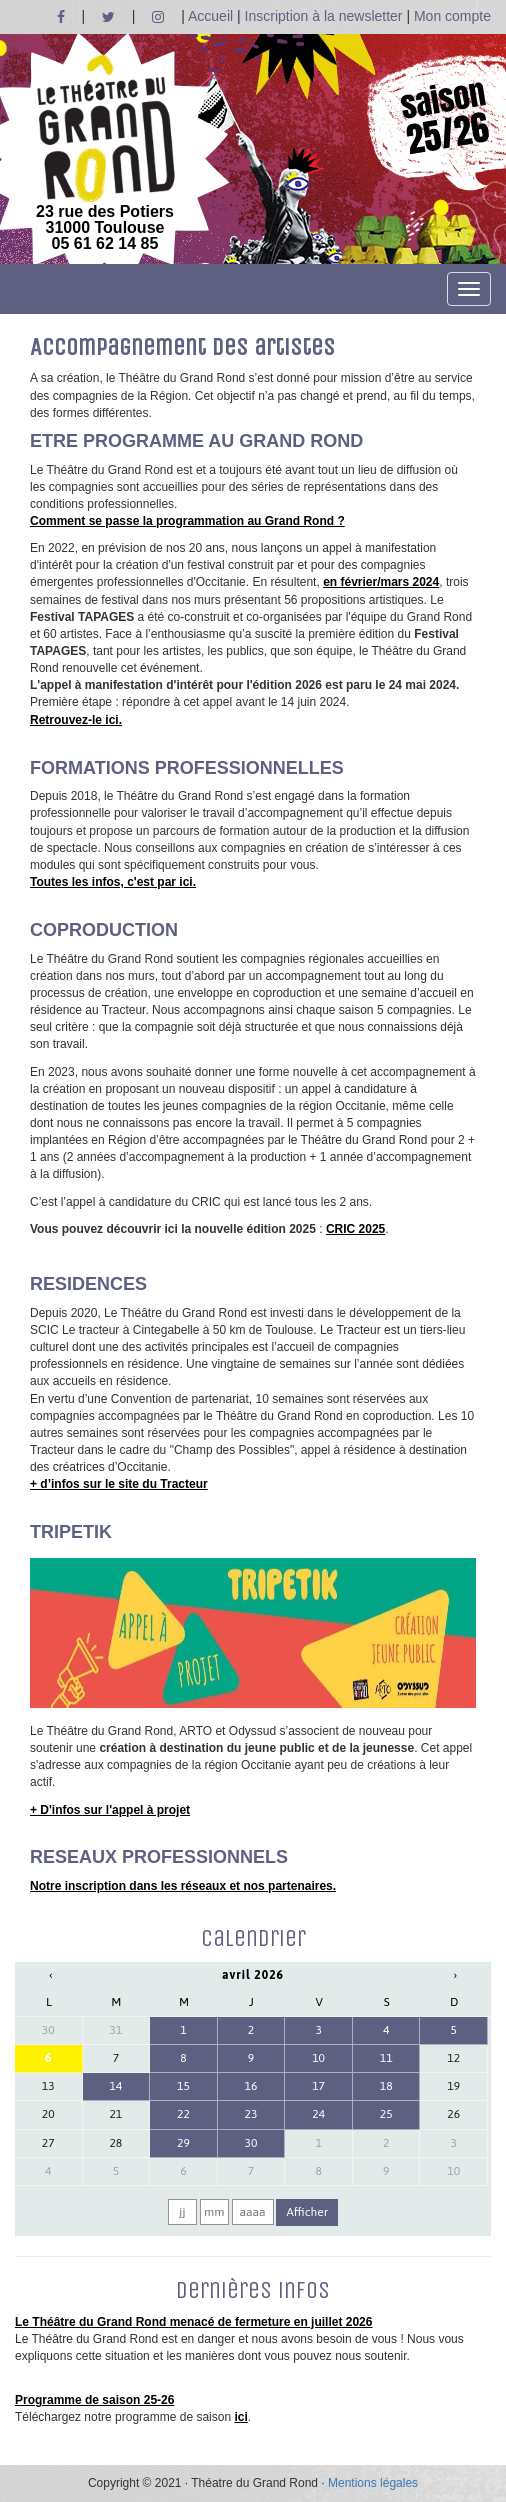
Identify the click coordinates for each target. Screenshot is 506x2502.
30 (48, 2030)
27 (48, 2143)
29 (183, 2143)
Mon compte (452, 16)
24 (318, 2114)
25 (386, 2114)
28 (115, 2143)
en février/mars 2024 (381, 582)
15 (183, 2086)
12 (453, 2058)
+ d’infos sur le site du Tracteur (119, 1484)
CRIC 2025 (355, 1229)
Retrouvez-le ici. (76, 720)
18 (386, 2086)
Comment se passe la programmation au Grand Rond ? (187, 521)
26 (453, 2114)
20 (48, 2114)
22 (183, 2114)
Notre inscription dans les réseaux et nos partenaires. (183, 1886)
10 (318, 2058)
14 (115, 2086)
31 (115, 2030)
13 (48, 2086)
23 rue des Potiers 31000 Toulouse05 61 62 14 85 (105, 153)
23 (251, 2114)
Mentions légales (373, 2483)
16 (251, 2086)
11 (386, 2058)
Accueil (210, 16)
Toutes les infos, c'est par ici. (113, 882)
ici (240, 2417)
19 (453, 2086)
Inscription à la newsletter (324, 16)
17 (318, 2086)
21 (115, 2114)
